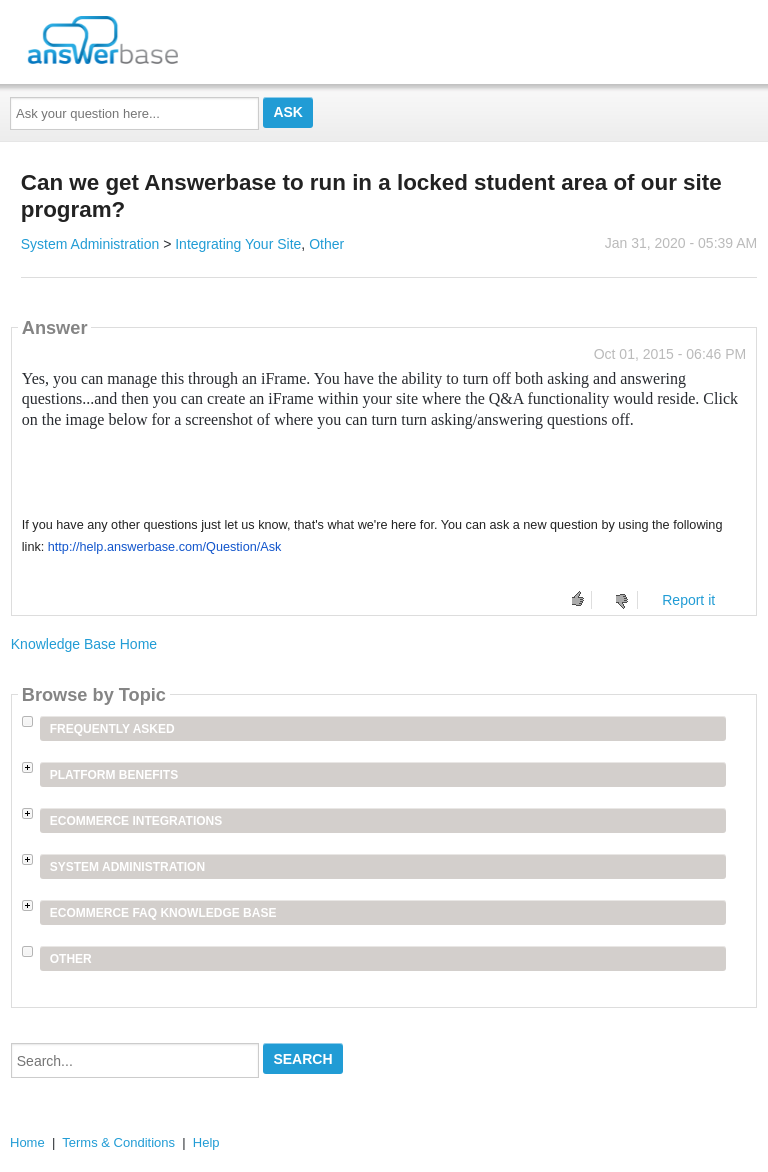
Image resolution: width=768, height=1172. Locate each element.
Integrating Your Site (238, 244)
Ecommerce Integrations (136, 821)
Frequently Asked (112, 729)
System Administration (90, 244)
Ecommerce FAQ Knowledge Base (163, 913)
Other (326, 244)
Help (206, 1142)
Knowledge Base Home (84, 644)
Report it (688, 600)
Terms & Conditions (118, 1142)
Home (27, 1142)
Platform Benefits (114, 775)
